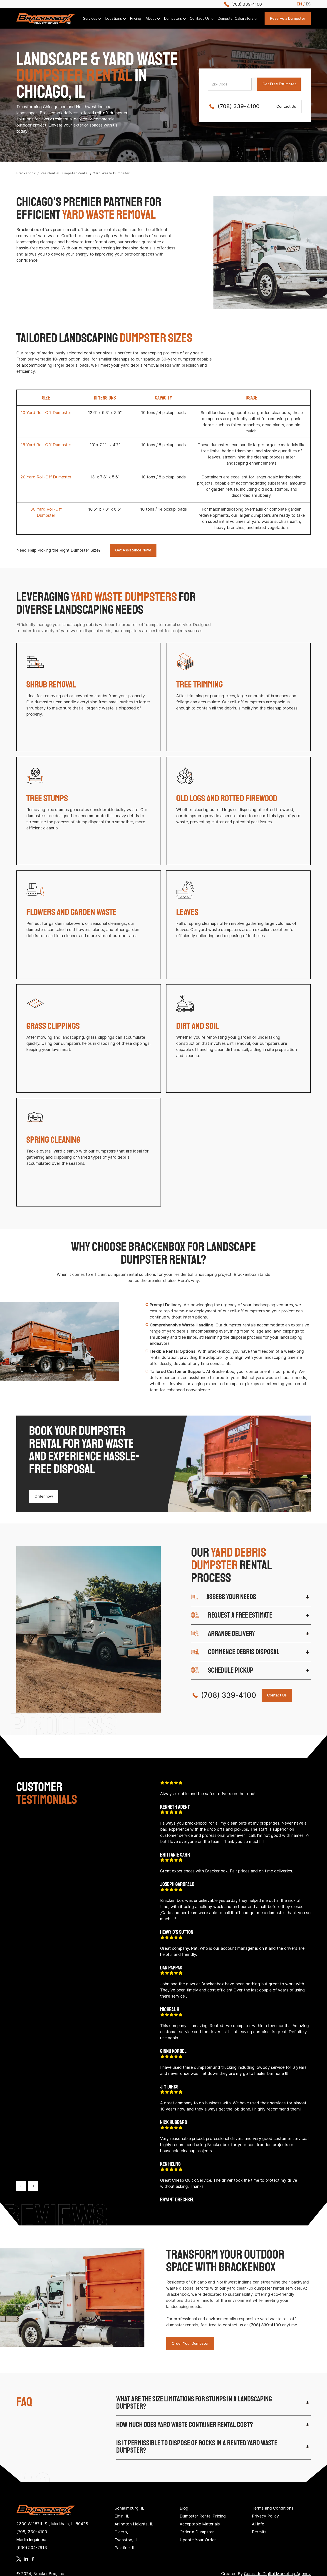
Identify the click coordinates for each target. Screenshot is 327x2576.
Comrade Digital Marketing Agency (277, 2573)
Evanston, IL (126, 2539)
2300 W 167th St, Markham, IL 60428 (52, 2523)
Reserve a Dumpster (287, 18)
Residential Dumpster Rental (64, 173)
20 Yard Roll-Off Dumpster (46, 477)
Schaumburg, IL (129, 2508)
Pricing (135, 19)
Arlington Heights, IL (133, 2524)
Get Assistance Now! (133, 550)
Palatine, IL (124, 2547)
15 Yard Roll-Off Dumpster (46, 444)
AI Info (258, 2524)
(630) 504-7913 (31, 2547)
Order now (44, 1496)
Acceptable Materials (200, 2524)
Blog (184, 2508)
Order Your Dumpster (190, 2343)
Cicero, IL (123, 2532)
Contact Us (200, 19)
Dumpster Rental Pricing (203, 2516)
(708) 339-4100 (239, 106)
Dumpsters (173, 19)
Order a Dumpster (197, 2532)
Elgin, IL (121, 2516)
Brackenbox (26, 173)
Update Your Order (198, 2539)
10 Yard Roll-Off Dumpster (46, 412)
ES (308, 4)
